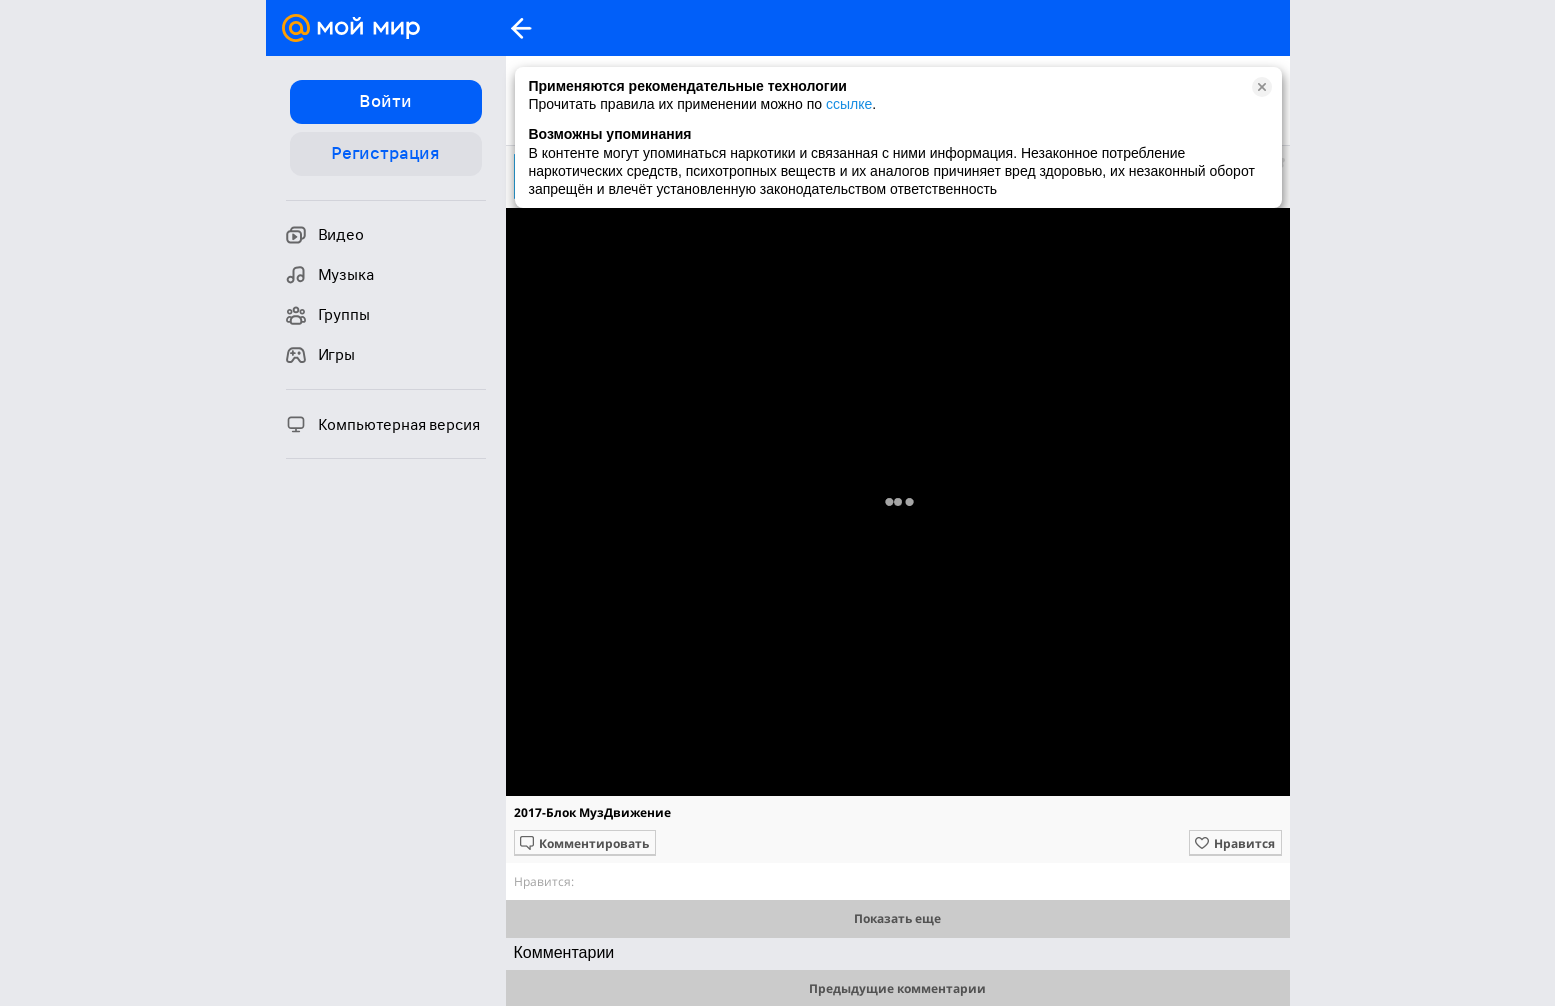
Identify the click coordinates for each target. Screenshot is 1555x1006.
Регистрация (385, 153)
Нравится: (544, 881)
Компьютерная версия (383, 424)
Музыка (330, 275)
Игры (320, 355)
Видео (325, 235)
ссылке (849, 104)
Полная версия (897, 507)
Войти (385, 101)
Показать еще (897, 918)
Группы (328, 315)
